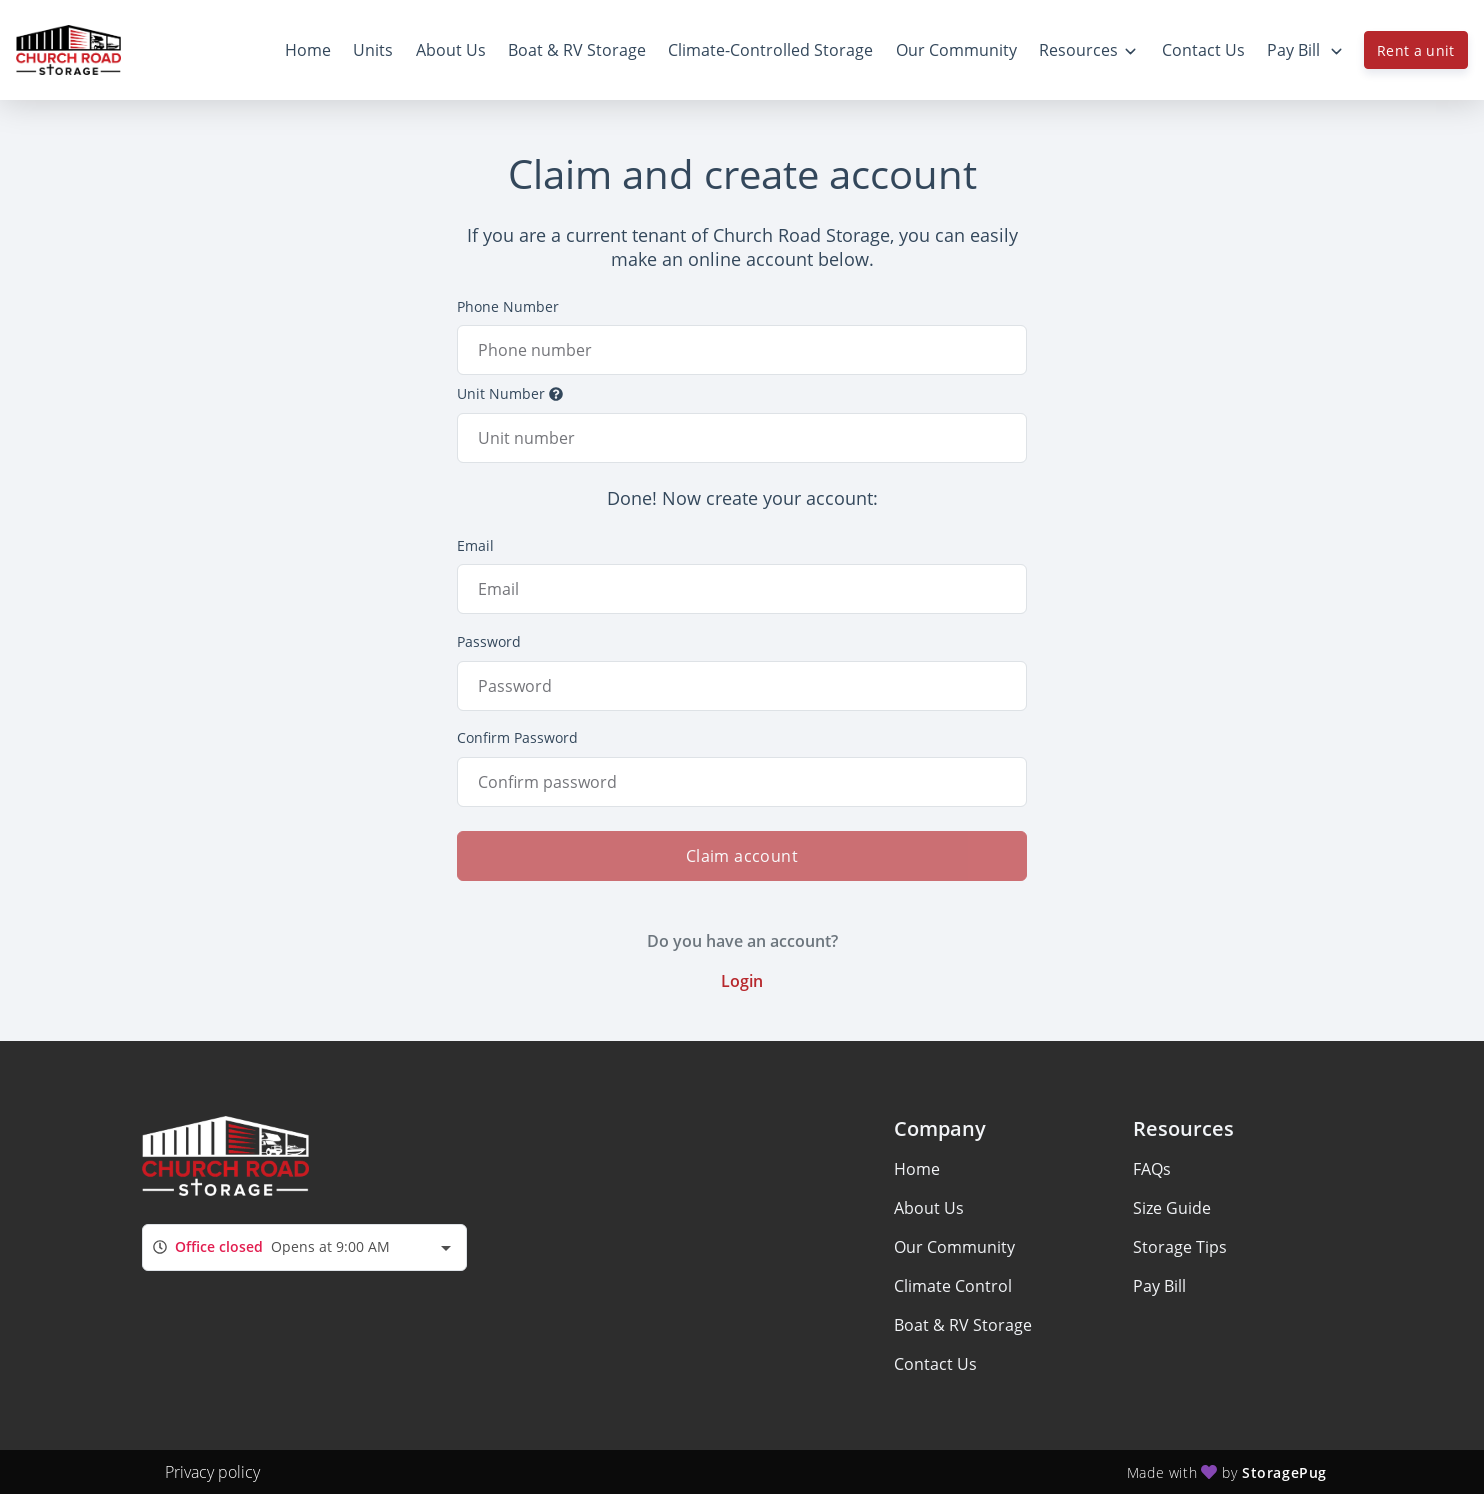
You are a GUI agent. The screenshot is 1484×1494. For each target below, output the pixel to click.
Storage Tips (1180, 1247)
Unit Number (510, 393)
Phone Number (508, 306)
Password (489, 641)
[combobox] (304, 1247)
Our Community (954, 1247)
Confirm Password (517, 737)
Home (917, 1169)
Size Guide (1172, 1208)
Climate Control (953, 1286)
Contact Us (935, 1364)
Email (475, 545)
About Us (929, 1208)
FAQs (1152, 1169)
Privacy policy (212, 1472)
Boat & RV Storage (963, 1325)
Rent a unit (1416, 50)
